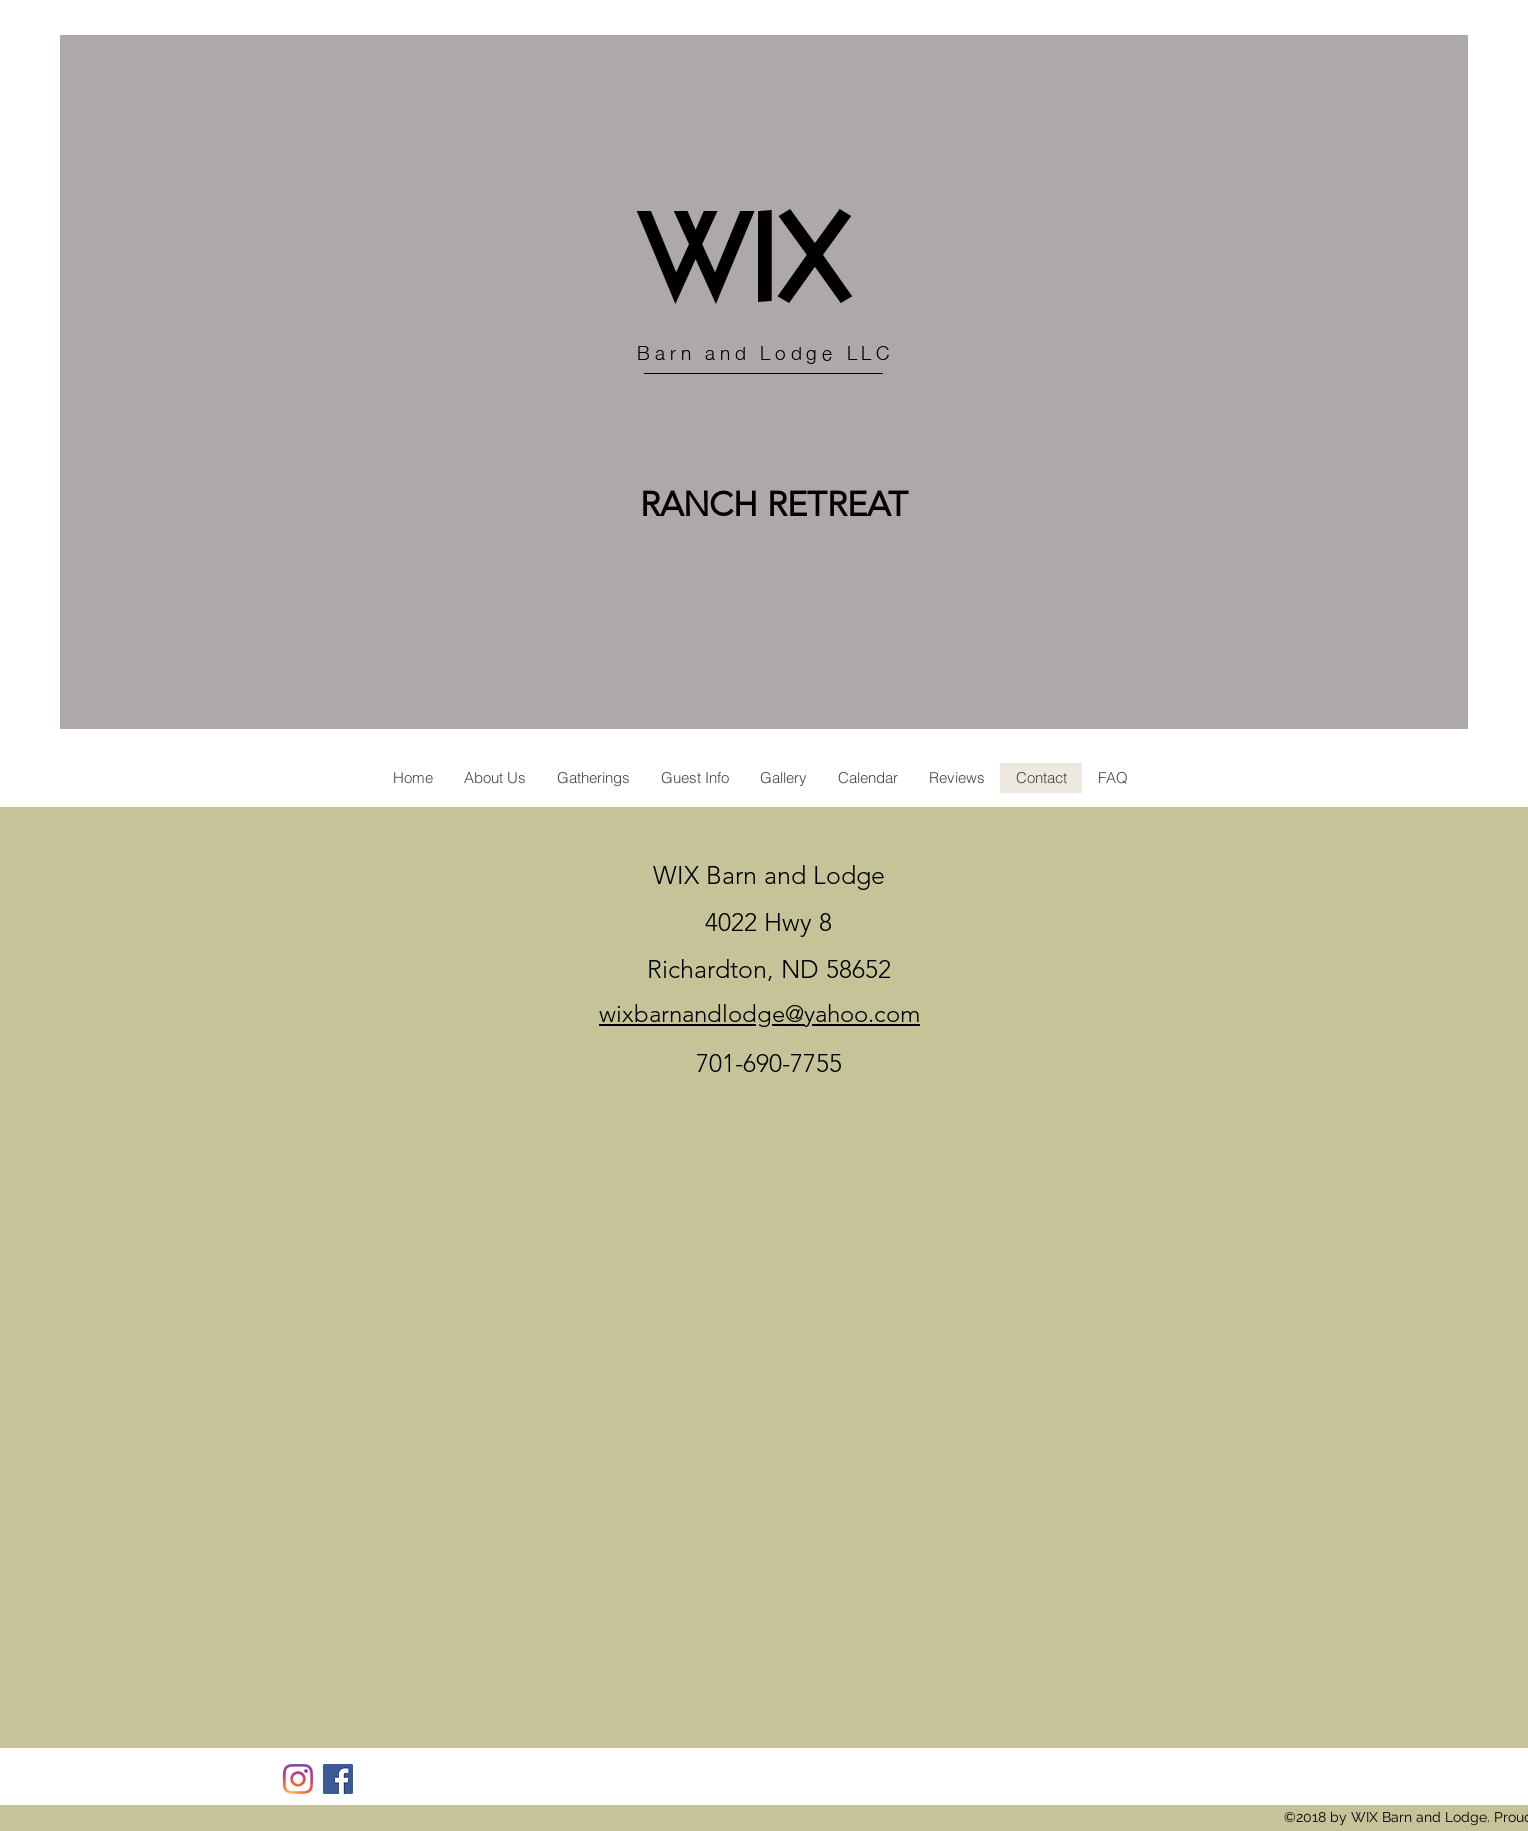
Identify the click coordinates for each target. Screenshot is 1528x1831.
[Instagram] (298, 1779)
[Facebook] (338, 1779)
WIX (745, 267)
